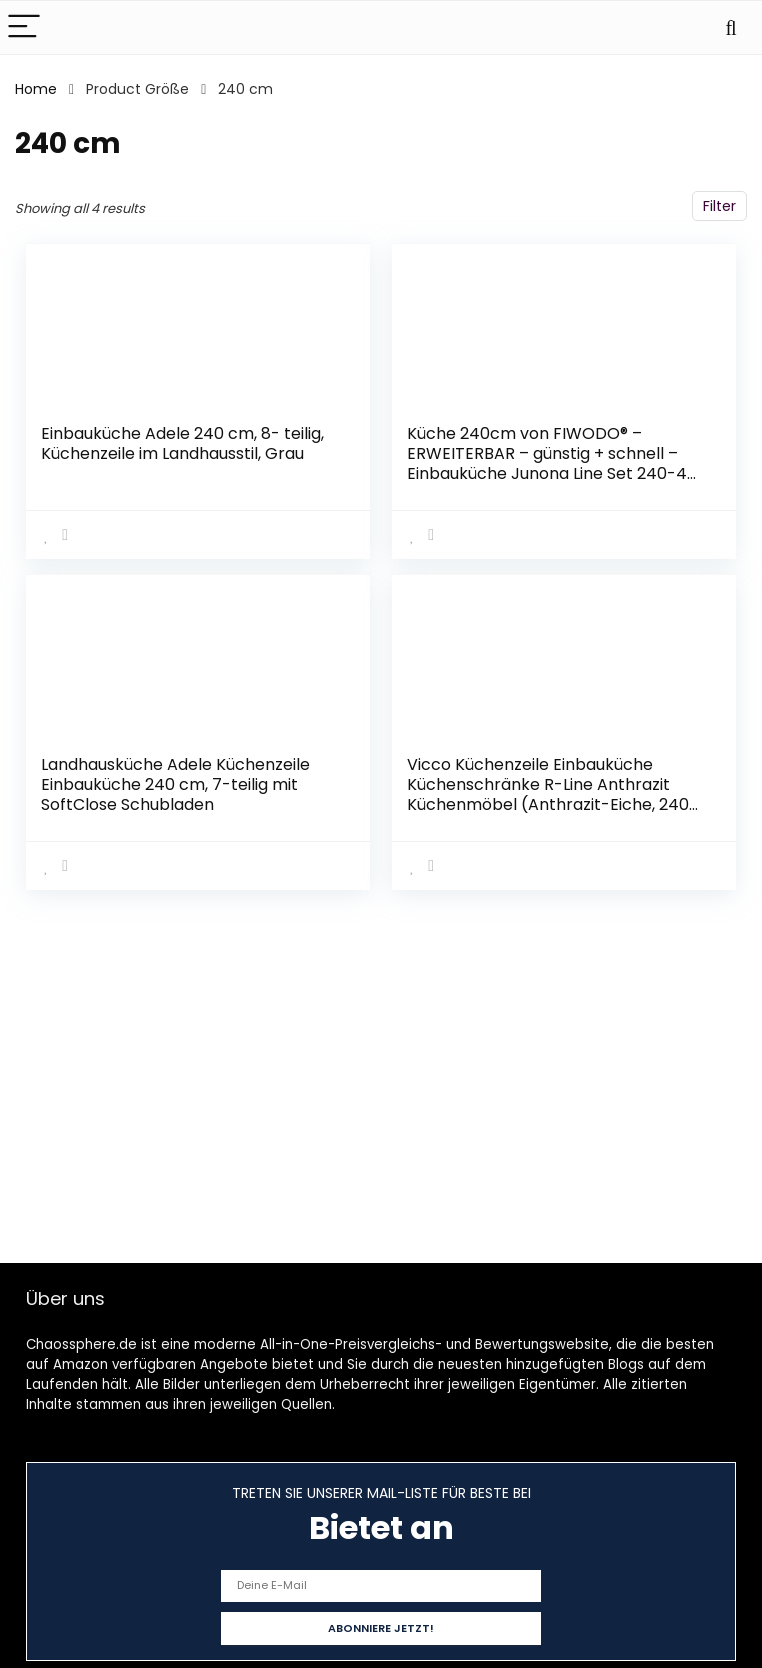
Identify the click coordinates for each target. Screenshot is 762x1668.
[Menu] (24, 27)
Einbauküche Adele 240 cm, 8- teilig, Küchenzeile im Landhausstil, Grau (182, 443)
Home (36, 89)
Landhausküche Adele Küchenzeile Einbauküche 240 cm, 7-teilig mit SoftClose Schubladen (175, 784)
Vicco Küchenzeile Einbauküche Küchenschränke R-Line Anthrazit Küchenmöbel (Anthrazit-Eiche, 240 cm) (548, 794)
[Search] (731, 27)
